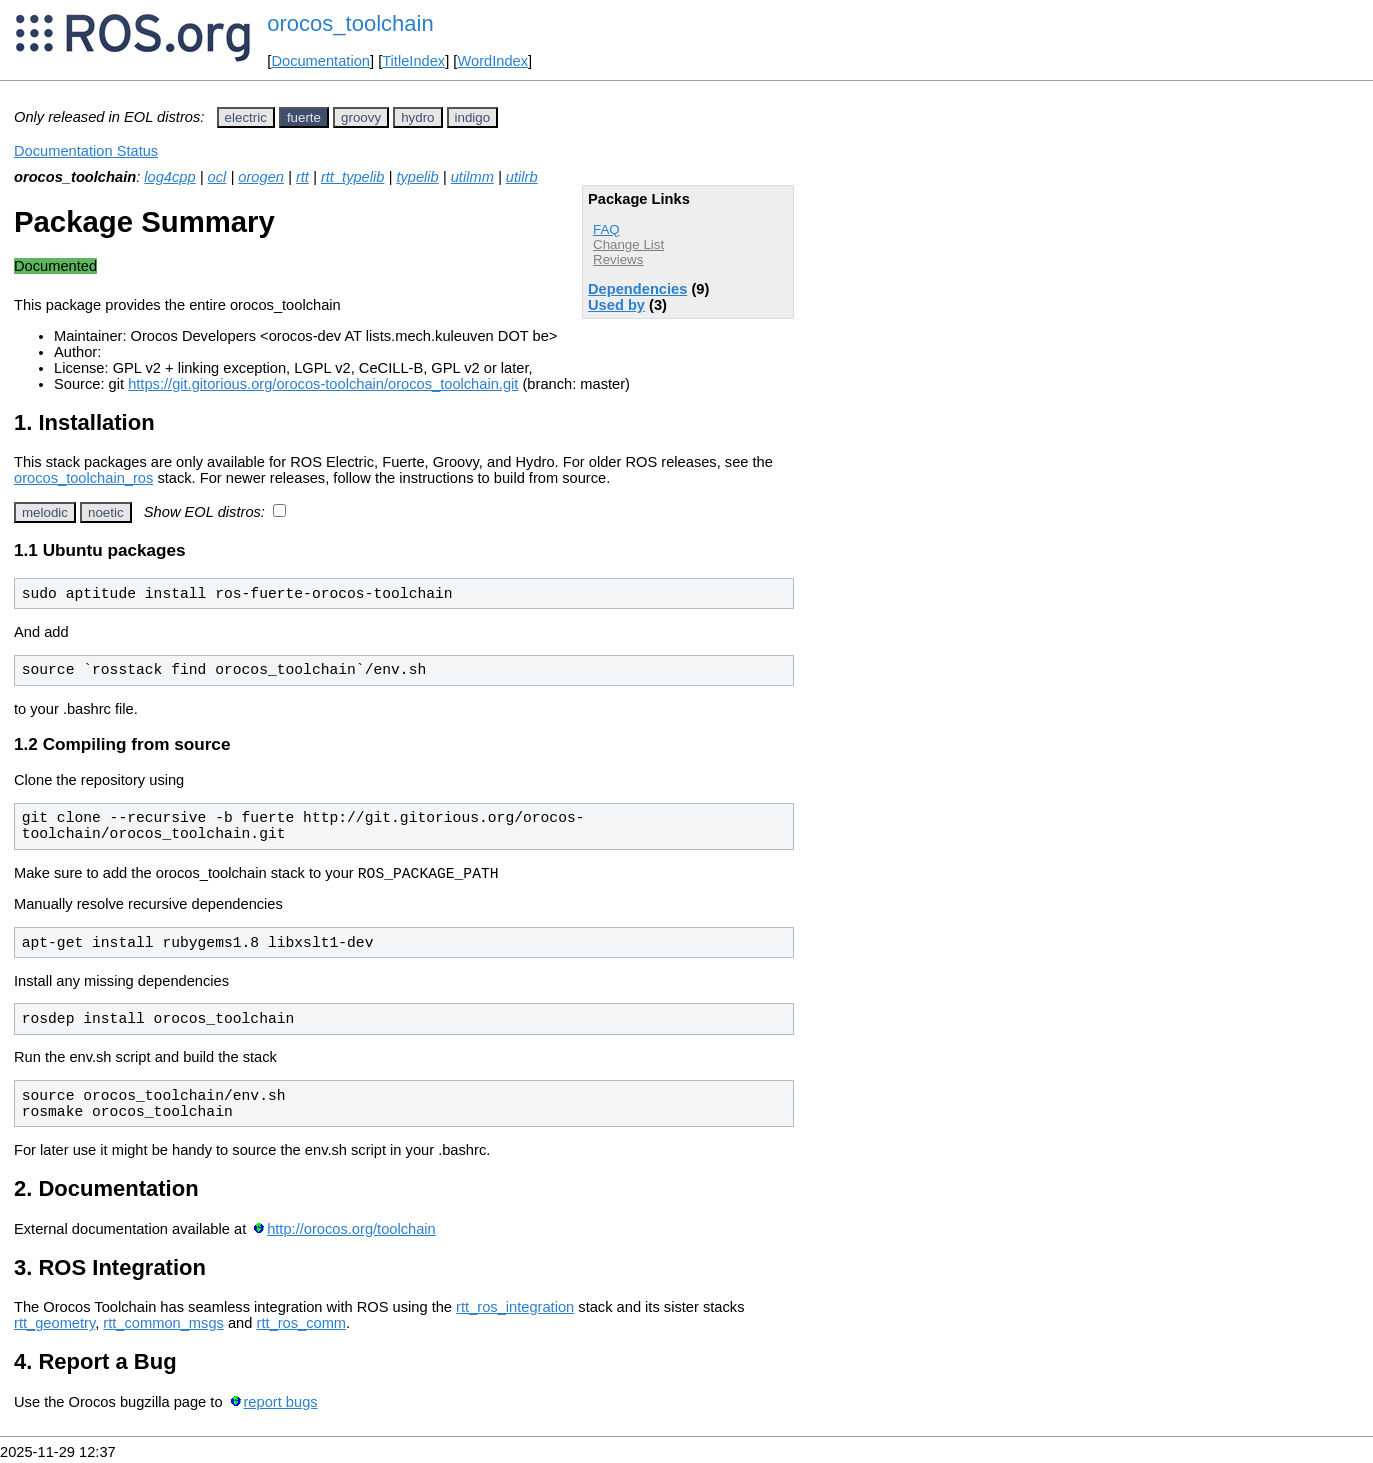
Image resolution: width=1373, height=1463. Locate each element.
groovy (361, 117)
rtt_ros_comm (302, 1326)
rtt (302, 177)
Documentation (320, 61)
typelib (417, 177)
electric (246, 117)
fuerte (304, 117)
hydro (417, 117)
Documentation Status (86, 151)
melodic (45, 512)
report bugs (280, 1405)
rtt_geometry (54, 1326)
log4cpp (169, 177)
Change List (628, 244)
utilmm (472, 177)
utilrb (522, 177)
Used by (616, 305)
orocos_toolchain (350, 23)
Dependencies (637, 289)
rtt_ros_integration (515, 1310)
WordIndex (492, 61)
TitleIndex (413, 61)
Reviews (618, 259)
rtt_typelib (353, 177)
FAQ (606, 229)
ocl (217, 177)
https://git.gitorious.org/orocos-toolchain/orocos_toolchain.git (323, 384)
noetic (106, 512)
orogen (261, 177)
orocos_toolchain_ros (83, 478)
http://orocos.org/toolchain (351, 1232)
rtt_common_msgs (163, 1326)
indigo (473, 117)
